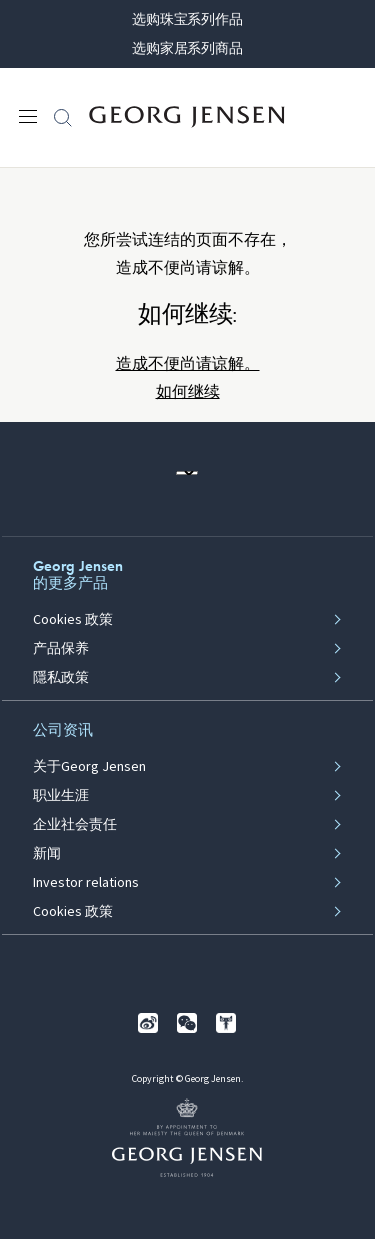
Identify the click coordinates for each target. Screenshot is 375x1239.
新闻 (47, 854)
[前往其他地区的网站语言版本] (187, 473)
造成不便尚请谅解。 (188, 363)
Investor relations (86, 883)
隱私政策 (61, 678)
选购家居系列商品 (187, 48)
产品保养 (61, 649)
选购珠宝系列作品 (187, 19)
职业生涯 (61, 796)
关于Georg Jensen (89, 767)
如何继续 (188, 391)
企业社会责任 (75, 825)
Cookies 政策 (73, 620)
